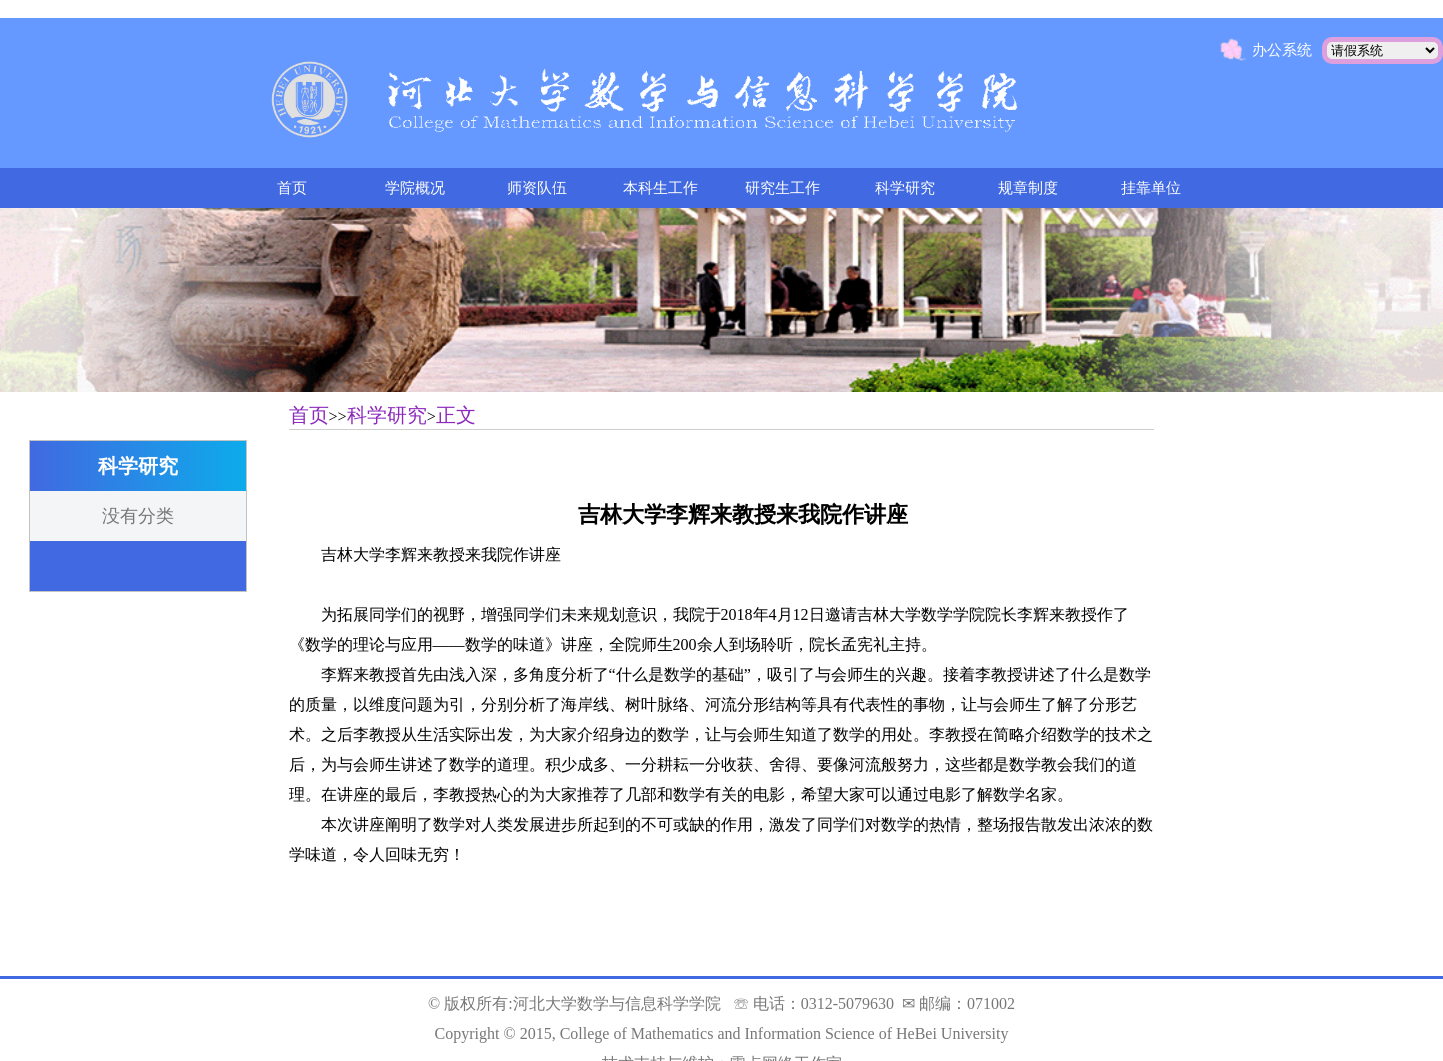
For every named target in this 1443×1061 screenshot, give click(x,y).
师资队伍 (537, 188)
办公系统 (1282, 50)
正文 (456, 415)
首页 (292, 188)
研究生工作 (782, 188)
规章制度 (1028, 188)
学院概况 (415, 188)
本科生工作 (660, 188)
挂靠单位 (1151, 188)
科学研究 (905, 188)
